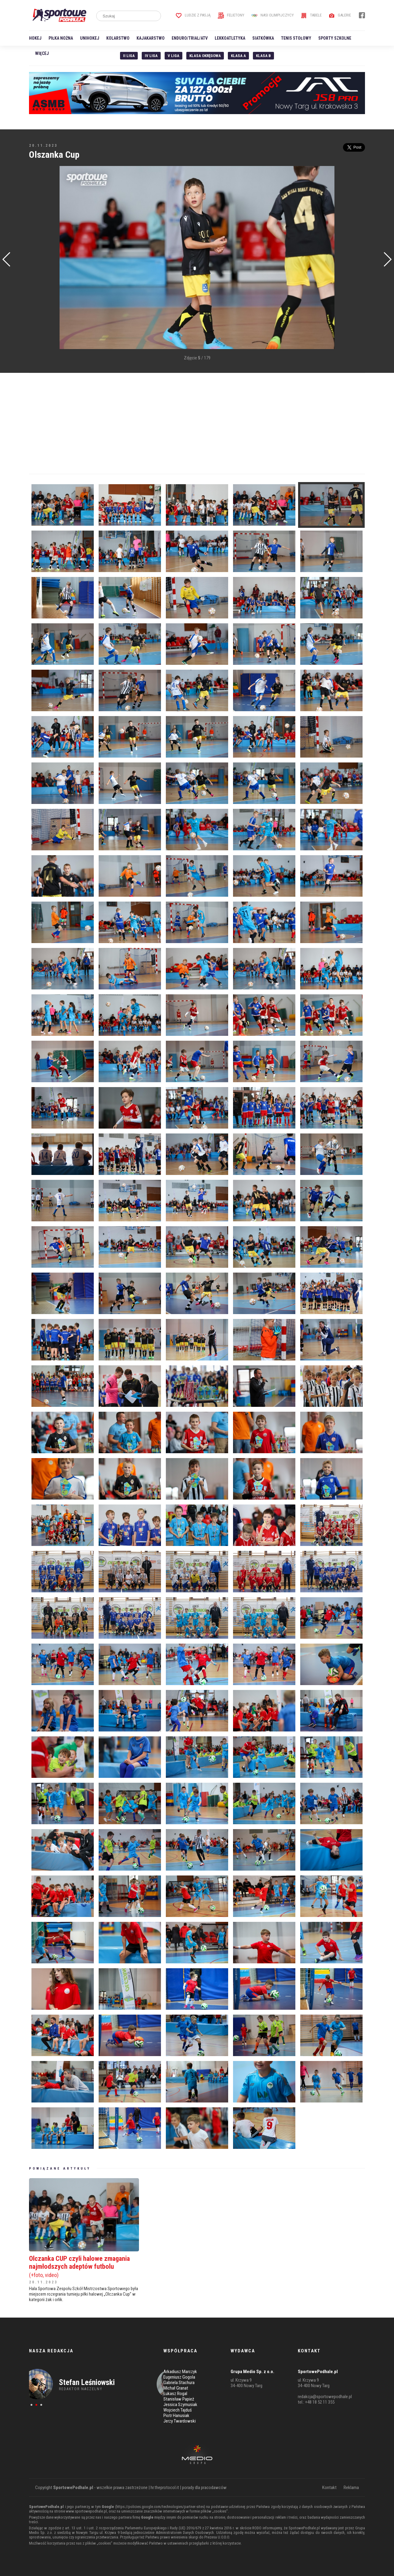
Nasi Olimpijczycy (272, 15)
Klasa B (263, 55)
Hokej (35, 38)
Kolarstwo (118, 38)
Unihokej (89, 38)
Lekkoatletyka (230, 38)
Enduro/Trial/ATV (190, 38)
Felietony (231, 15)
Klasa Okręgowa (205, 55)
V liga (173, 55)
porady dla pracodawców (204, 2487)
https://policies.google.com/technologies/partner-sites (160, 2506)
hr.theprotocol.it (165, 2487)
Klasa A (238, 55)
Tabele (311, 15)
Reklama (351, 2487)
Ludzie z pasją (193, 15)
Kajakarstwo (151, 38)
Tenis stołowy (296, 38)
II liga (129, 55)
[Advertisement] (38, 258)
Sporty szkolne (334, 38)
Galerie (340, 15)
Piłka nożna (61, 38)
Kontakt (329, 2487)
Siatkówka (263, 38)
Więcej (42, 53)
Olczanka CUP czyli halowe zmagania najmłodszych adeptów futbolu (84, 2266)
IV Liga (151, 55)
